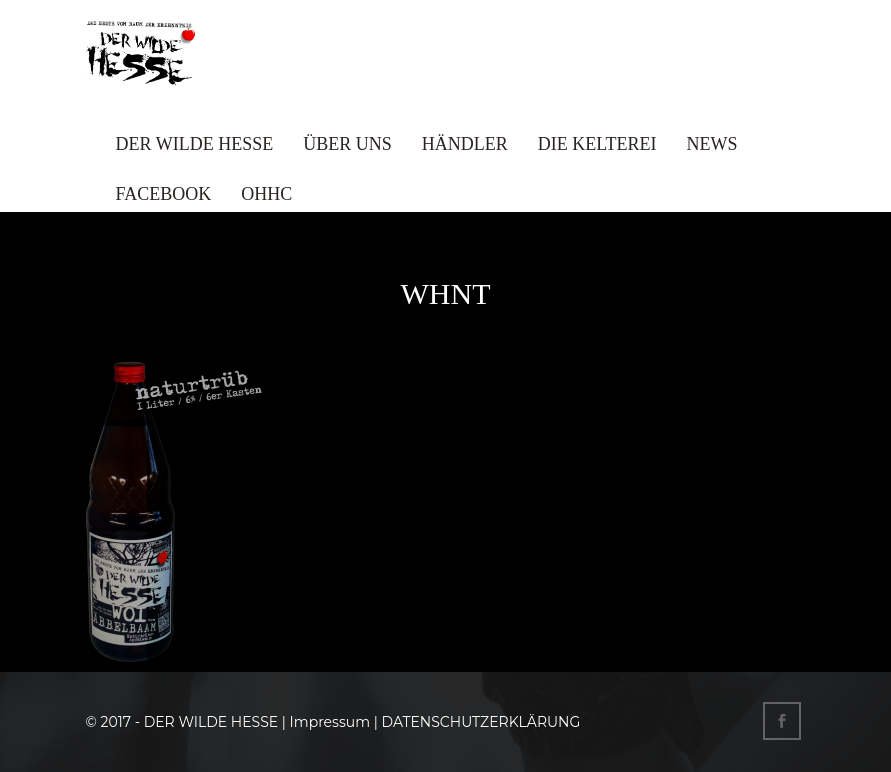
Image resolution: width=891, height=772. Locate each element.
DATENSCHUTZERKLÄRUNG (480, 722)
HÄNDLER (465, 144)
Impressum (330, 722)
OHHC (266, 194)
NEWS (712, 144)
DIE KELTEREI (597, 144)
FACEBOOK (164, 194)
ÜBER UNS (347, 144)
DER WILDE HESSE (195, 144)
